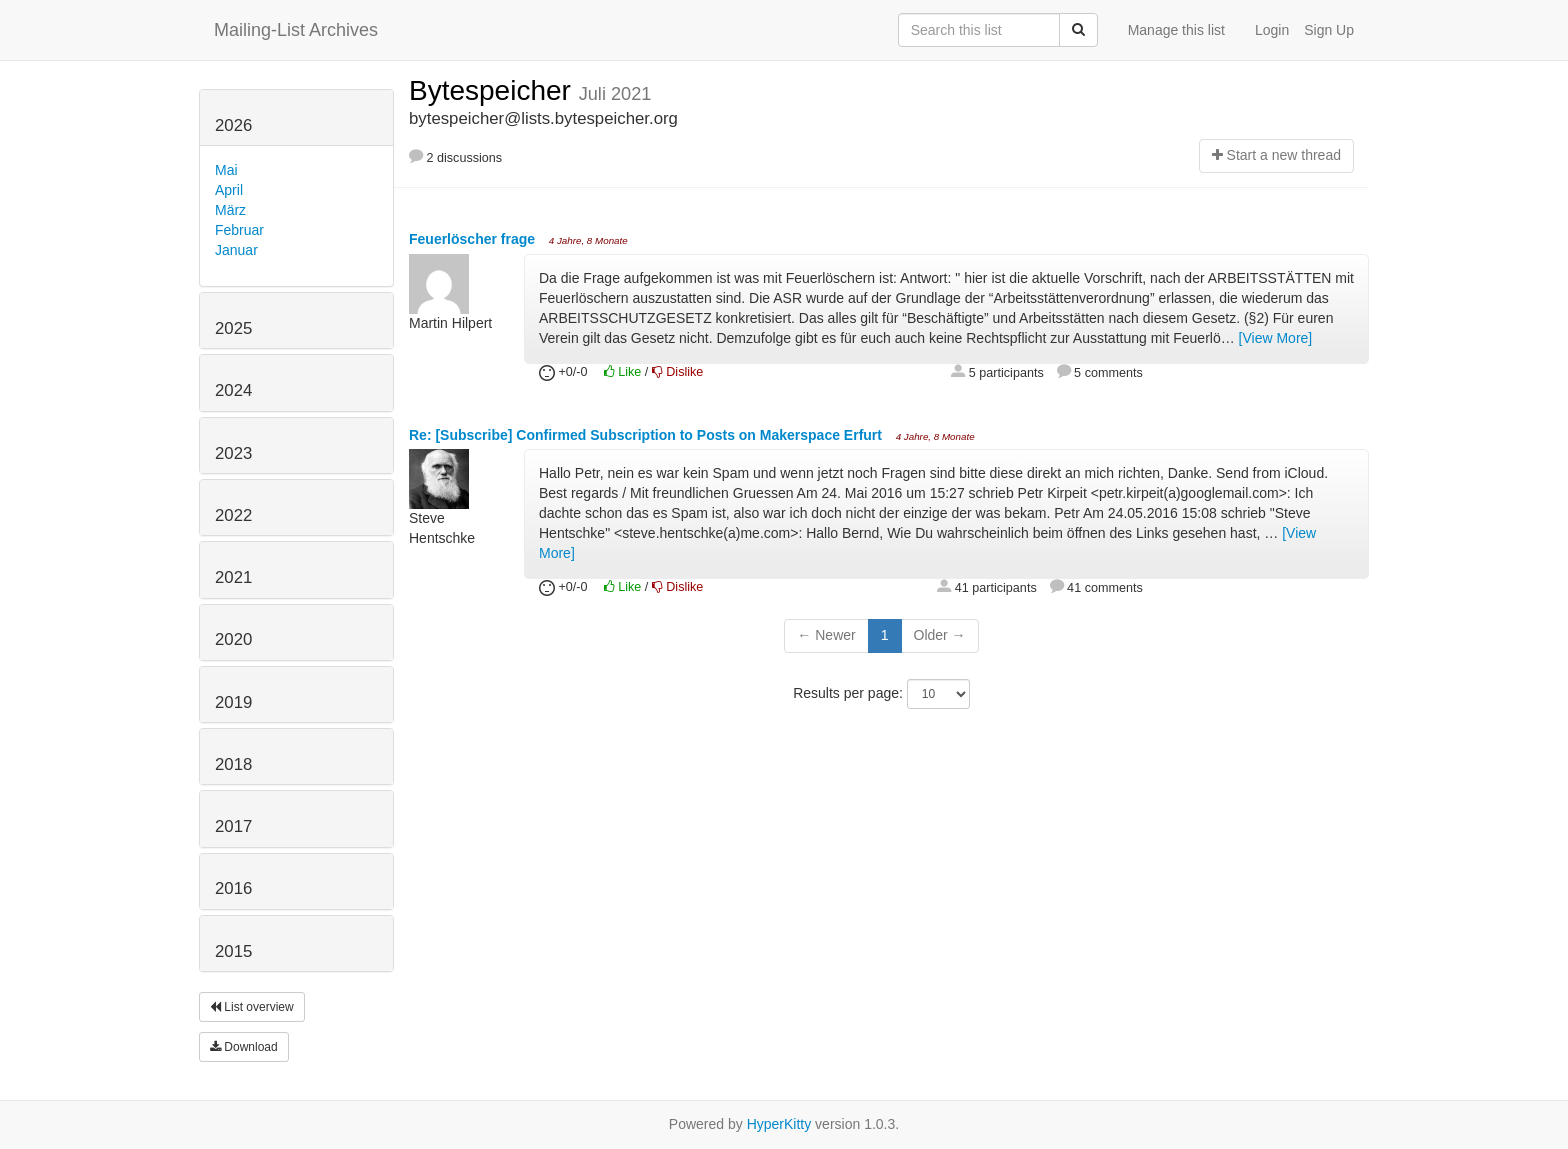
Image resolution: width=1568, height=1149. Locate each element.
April (229, 190)
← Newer (826, 635)
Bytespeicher (494, 90)
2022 (233, 515)
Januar (236, 250)
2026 (233, 125)
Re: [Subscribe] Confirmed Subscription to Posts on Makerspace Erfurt (647, 435)
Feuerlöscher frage (474, 239)
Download (244, 1047)
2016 (233, 888)
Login (1272, 30)
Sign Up (1329, 30)
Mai (226, 170)
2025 (233, 328)
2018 (233, 764)
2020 (233, 639)
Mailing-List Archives (296, 30)
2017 (233, 826)
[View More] (1276, 338)
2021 (233, 577)
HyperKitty (779, 1124)
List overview (252, 1007)
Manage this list (1176, 30)
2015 (233, 951)
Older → (940, 635)
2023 (233, 453)
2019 (233, 702)
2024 (233, 390)
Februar (239, 230)
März (230, 210)
